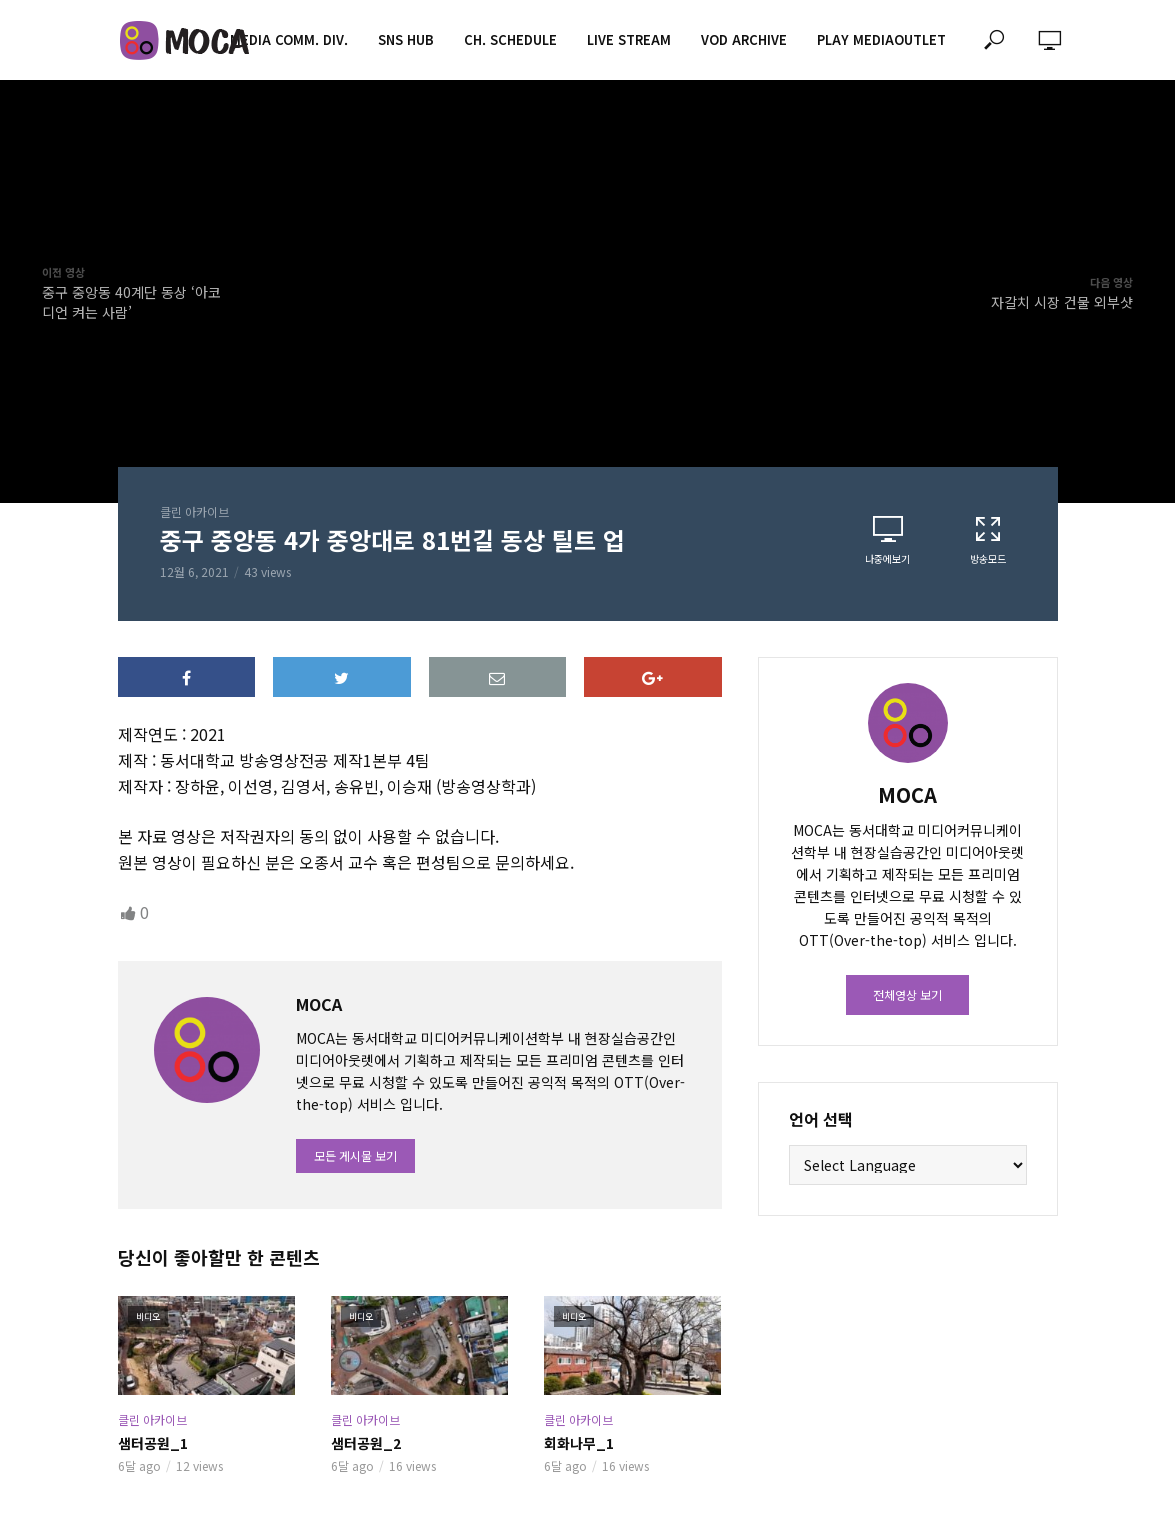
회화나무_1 (579, 1443)
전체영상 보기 (907, 994)
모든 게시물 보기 (355, 1155)
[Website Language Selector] (908, 1165)
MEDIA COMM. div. (289, 39)
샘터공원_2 (366, 1443)
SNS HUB (406, 39)
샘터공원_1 (153, 1443)
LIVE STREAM (629, 39)
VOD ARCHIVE (744, 39)
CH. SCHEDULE (510, 39)
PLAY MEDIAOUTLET (881, 39)
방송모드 (988, 540)
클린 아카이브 (194, 511)
